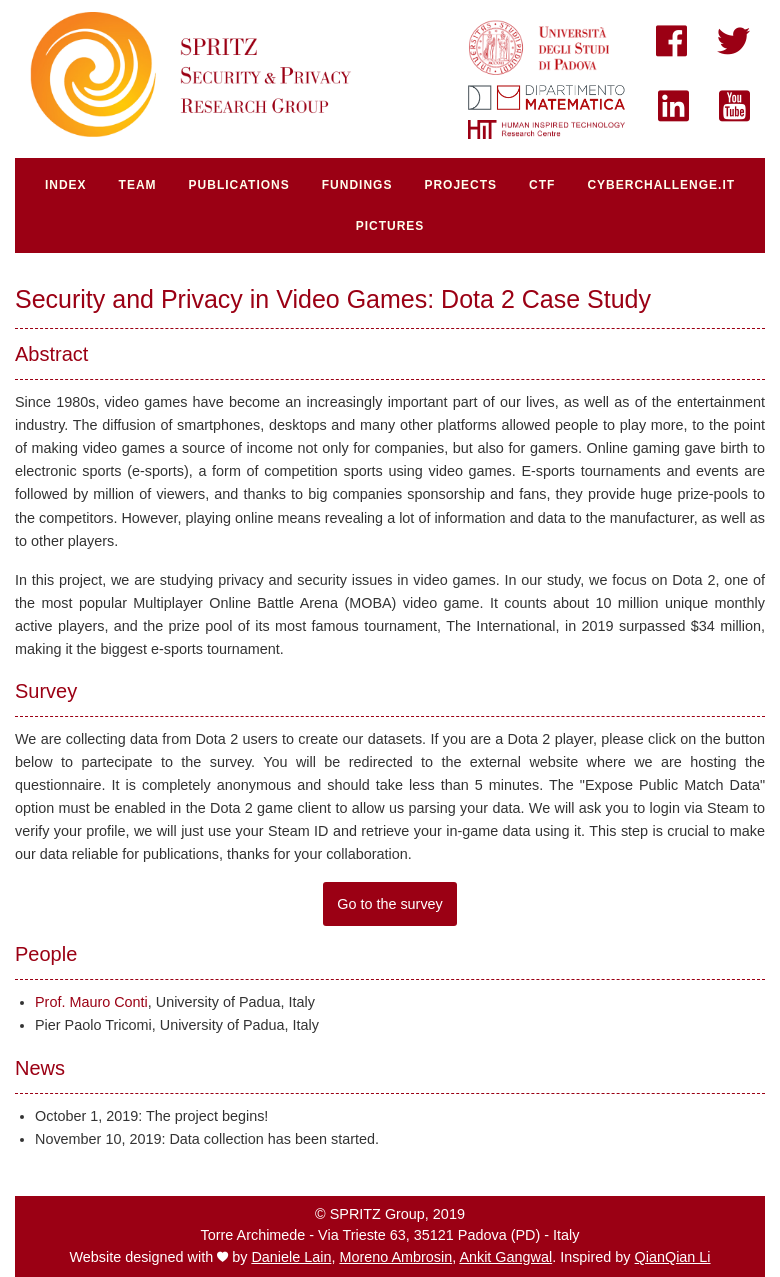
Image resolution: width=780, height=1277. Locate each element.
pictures (390, 226)
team (138, 185)
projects (460, 185)
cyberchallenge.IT (661, 185)
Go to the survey (390, 904)
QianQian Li (673, 1257)
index (66, 185)
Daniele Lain (291, 1257)
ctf (542, 185)
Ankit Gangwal (505, 1257)
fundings (357, 185)
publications (239, 185)
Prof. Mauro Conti (91, 1002)
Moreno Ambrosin (395, 1257)
